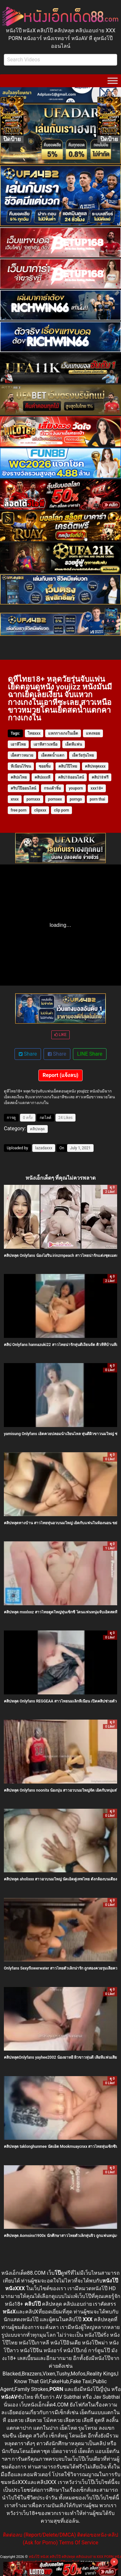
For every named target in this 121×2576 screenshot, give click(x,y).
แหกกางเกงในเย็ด (63, 733)
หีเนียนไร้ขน (21, 766)
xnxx (15, 799)
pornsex (55, 799)
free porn (18, 810)
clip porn (61, 810)
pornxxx (33, 799)
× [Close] (114, 2561)
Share (28, 1054)
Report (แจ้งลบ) (60, 1075)
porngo (76, 799)
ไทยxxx (34, 733)
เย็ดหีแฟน (73, 744)
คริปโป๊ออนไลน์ (23, 788)
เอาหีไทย (18, 744)
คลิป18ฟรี (100, 777)
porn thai (97, 799)
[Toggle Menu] (112, 81)
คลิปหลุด (37, 1129)
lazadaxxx (43, 1148)
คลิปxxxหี (42, 777)
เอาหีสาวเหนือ (45, 744)
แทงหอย (93, 733)
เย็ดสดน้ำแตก (52, 755)
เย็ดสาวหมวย (22, 755)
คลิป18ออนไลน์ (71, 777)
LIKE (60, 1034)
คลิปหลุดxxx (95, 766)
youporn (76, 788)
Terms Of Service (78, 2543)
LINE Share (89, 1054)
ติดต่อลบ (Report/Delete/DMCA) (39, 2535)
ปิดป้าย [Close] (12, 139)
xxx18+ (97, 788)
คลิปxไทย (19, 777)
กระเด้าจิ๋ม (52, 788)
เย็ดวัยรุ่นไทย (83, 755)
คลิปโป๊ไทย (67, 766)
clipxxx (40, 810)
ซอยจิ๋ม (45, 766)
